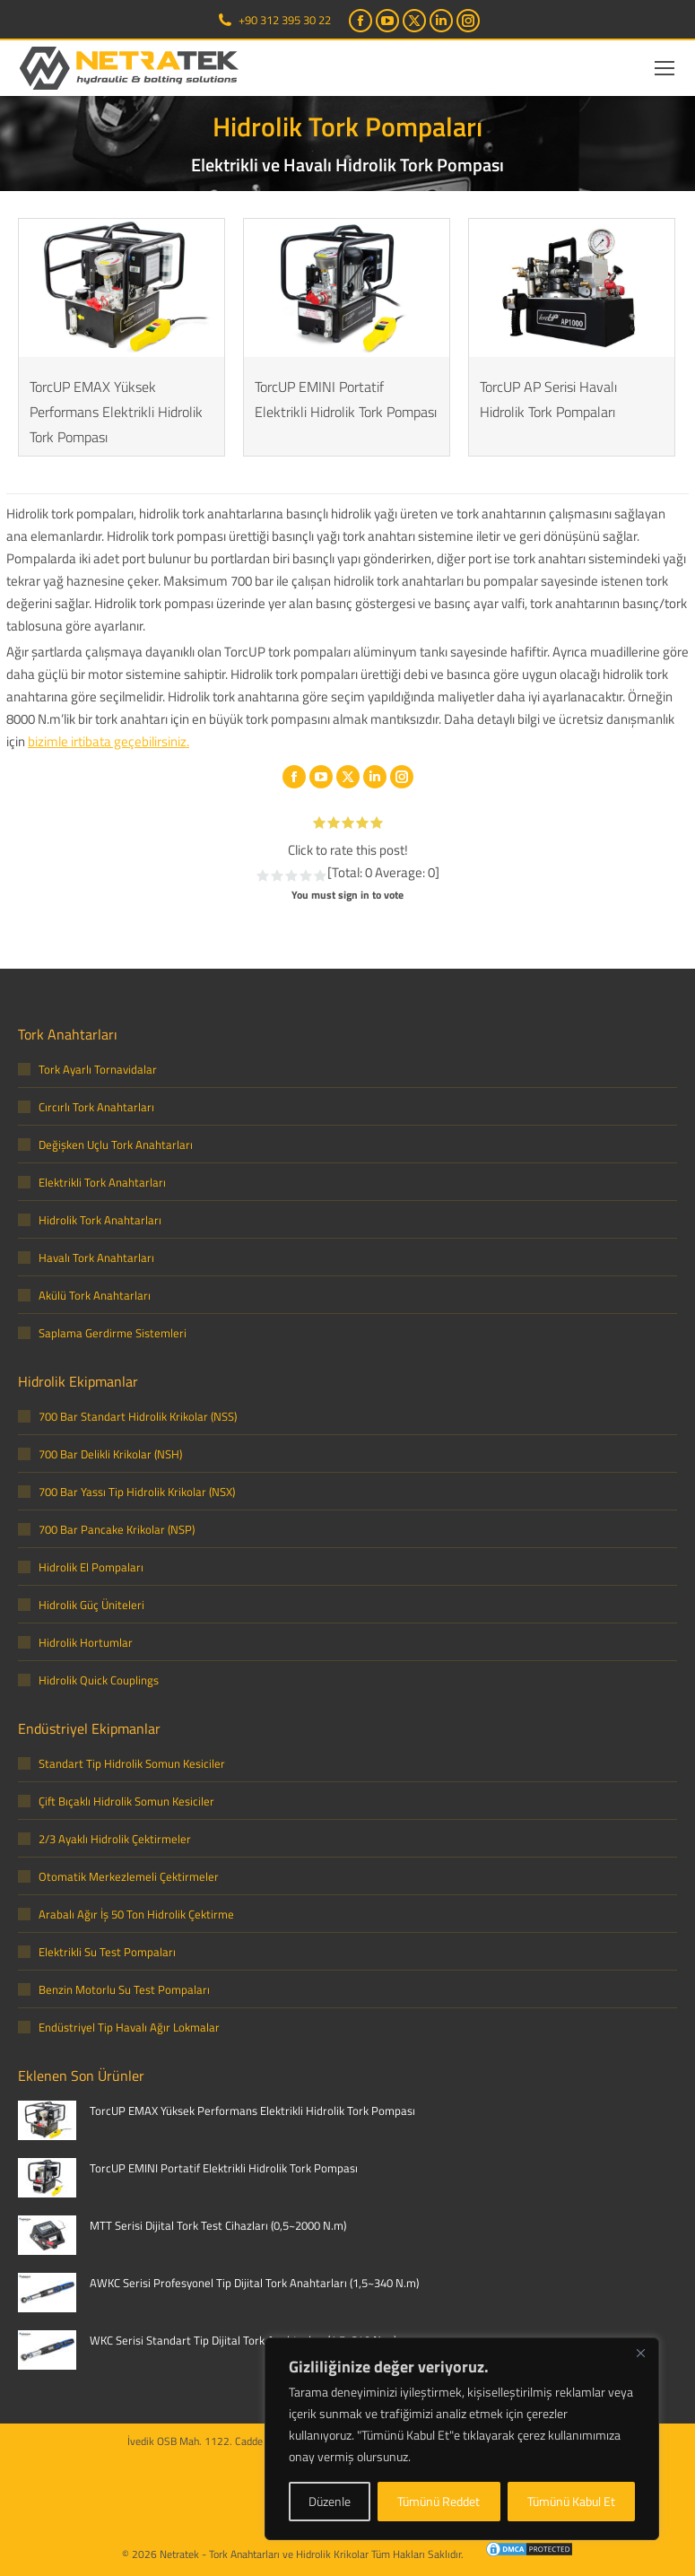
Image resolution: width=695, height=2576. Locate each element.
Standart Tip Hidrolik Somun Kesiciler (132, 1763)
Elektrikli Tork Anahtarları (102, 1182)
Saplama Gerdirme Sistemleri (113, 1333)
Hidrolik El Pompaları (91, 1567)
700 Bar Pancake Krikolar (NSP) (117, 1529)
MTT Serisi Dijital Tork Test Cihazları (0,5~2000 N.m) (218, 2225)
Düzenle (329, 2501)
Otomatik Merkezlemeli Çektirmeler (129, 1876)
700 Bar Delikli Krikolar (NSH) (110, 1454)
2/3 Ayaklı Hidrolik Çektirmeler (115, 1839)
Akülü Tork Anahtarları (95, 1295)
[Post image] (47, 2120)
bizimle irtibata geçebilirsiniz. (108, 741)
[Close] (640, 2352)
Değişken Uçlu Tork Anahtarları (116, 1144)
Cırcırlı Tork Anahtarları (96, 1107)
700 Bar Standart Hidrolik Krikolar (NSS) (138, 1416)
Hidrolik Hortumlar (86, 1642)
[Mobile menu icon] (664, 68)
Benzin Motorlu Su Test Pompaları (124, 1989)
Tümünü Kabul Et (571, 2501)
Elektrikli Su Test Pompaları (107, 1952)
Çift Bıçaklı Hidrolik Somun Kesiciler (126, 1801)
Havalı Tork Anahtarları (96, 1257)
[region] (462, 2438)
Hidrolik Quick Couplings (99, 1680)
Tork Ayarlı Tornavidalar (98, 1069)
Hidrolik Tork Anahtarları (100, 1220)
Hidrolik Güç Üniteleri (91, 1605)
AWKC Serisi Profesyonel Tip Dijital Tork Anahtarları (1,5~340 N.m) (254, 2283)
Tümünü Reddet (438, 2501)
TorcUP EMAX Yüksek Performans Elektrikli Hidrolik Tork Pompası (116, 412)
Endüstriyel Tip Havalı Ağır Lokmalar (129, 2027)
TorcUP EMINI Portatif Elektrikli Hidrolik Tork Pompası (224, 2168)
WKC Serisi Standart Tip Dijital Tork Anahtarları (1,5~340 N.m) (243, 2340)
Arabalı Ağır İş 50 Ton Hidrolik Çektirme (136, 1914)
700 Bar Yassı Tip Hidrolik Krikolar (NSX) (137, 1492)
